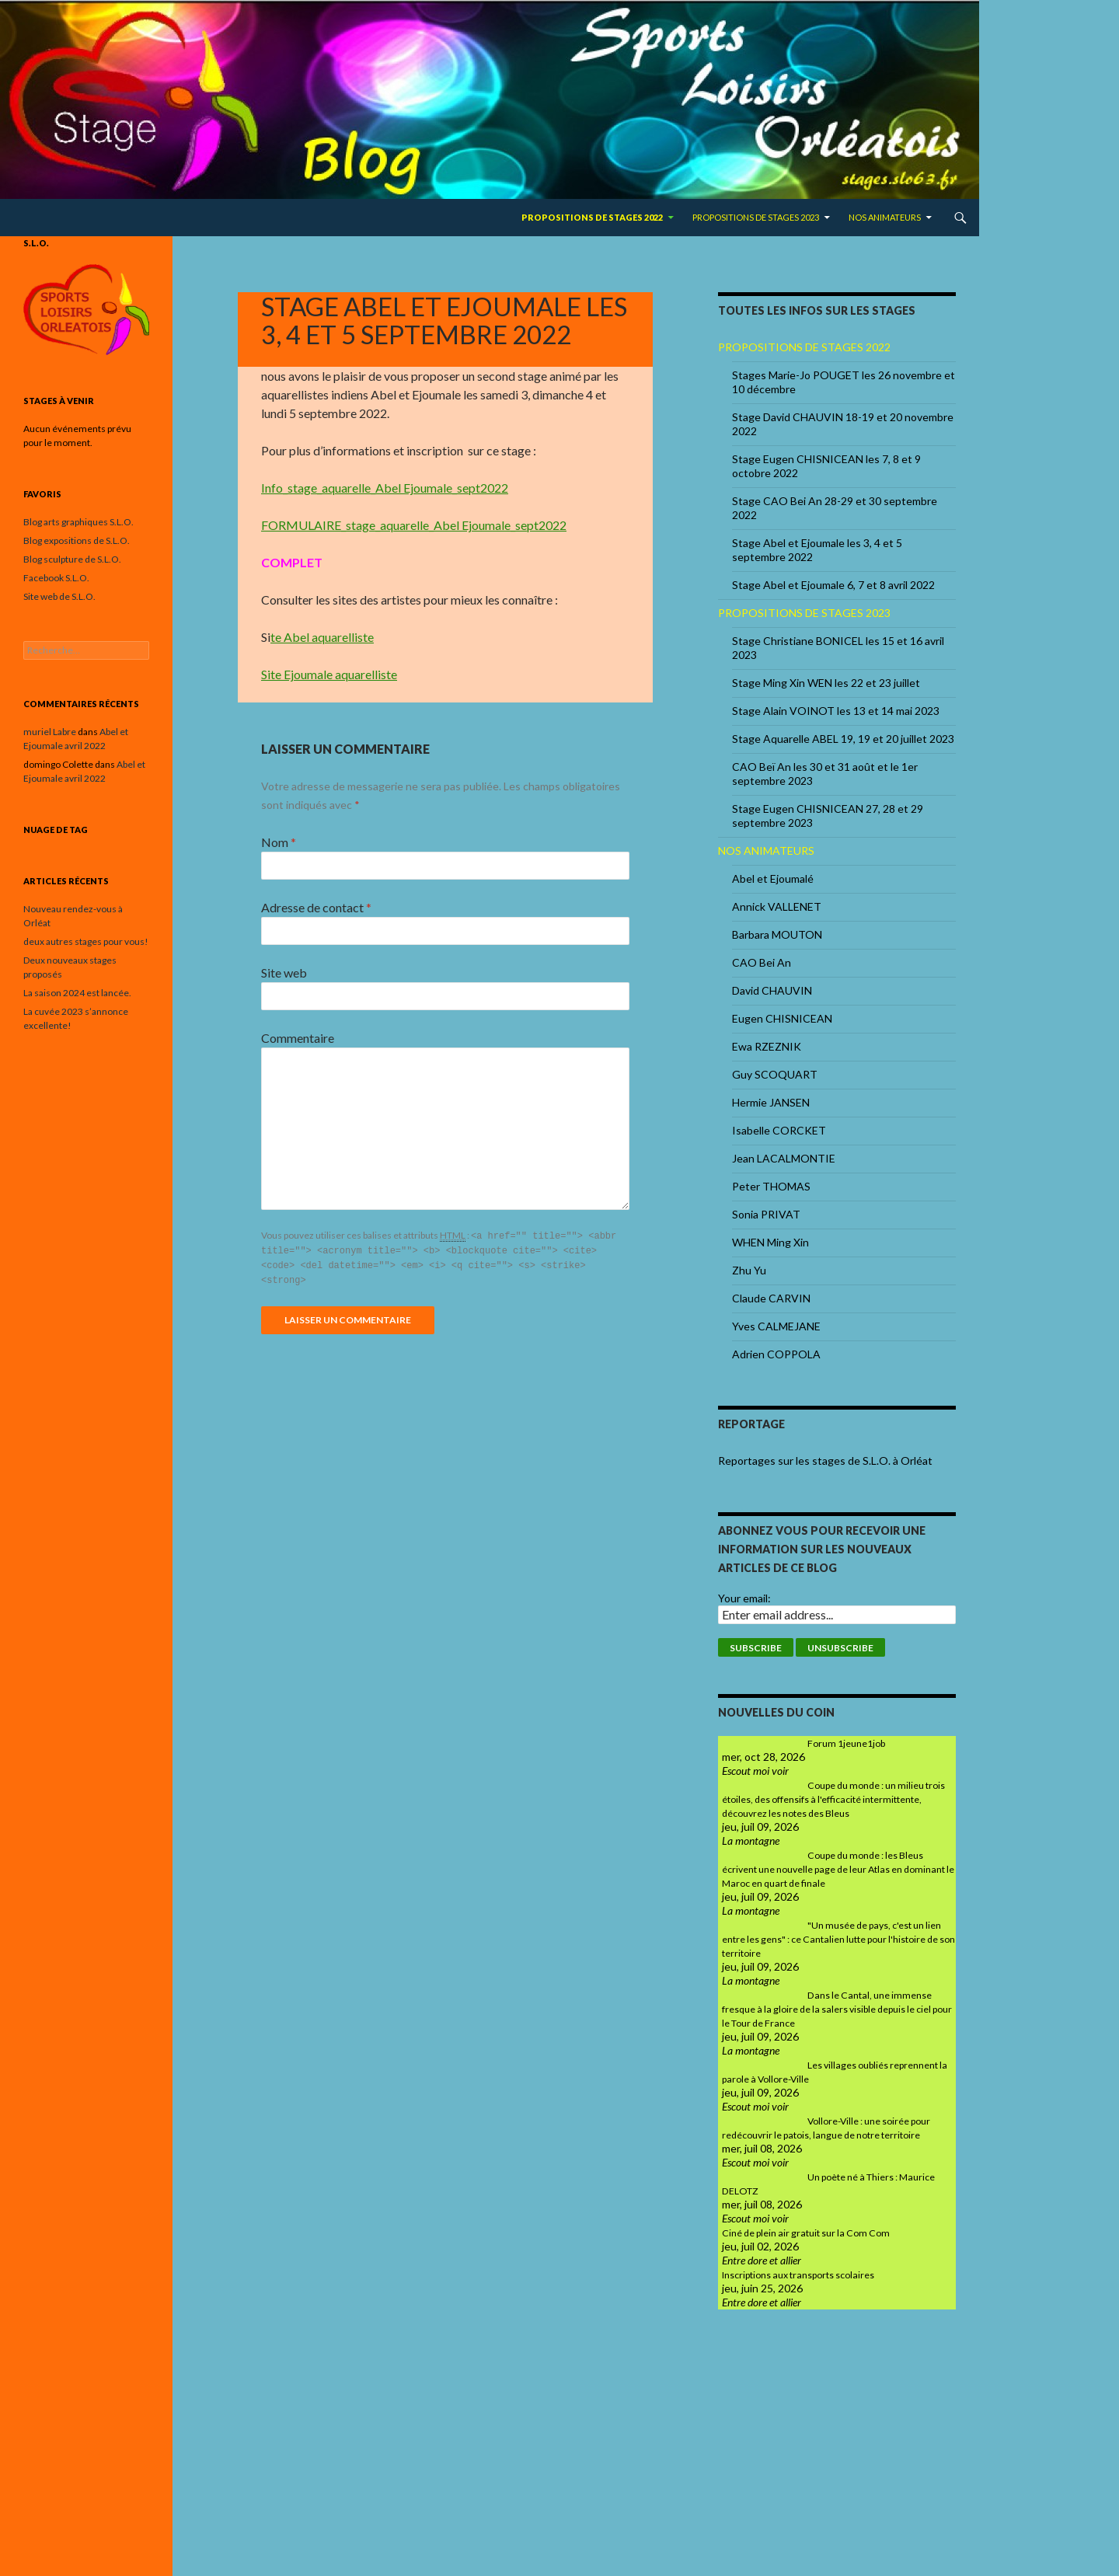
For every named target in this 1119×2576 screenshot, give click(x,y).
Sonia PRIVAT (766, 1214)
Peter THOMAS (771, 1186)
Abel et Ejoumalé (773, 878)
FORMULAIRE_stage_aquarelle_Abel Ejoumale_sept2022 (413, 525)
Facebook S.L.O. (56, 578)
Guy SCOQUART (774, 1074)
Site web (284, 972)
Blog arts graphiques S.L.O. (78, 522)
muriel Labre (49, 731)
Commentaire (297, 1037)
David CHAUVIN (772, 990)
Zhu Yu (749, 1270)
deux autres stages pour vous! (85, 941)
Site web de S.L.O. (59, 596)
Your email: (744, 1598)
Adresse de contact (316, 907)
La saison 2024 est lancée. (77, 993)
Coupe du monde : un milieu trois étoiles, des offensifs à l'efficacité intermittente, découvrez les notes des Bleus (833, 1799)
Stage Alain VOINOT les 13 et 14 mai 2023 (835, 710)
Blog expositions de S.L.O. (76, 540)
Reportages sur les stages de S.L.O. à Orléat (825, 1460)
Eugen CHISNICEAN (782, 1018)
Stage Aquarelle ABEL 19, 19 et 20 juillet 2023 (843, 738)
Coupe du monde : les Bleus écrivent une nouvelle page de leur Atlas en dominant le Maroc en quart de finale (838, 1869)
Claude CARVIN (771, 1298)
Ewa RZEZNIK (766, 1046)
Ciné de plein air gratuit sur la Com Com (806, 2233)
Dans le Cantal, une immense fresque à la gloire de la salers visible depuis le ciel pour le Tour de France (837, 2009)
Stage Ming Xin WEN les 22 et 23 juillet (826, 682)
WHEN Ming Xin (770, 1242)
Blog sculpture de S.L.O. (72, 559)
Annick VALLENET (776, 906)
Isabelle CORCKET (779, 1130)
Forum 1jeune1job (846, 1743)
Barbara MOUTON (777, 934)
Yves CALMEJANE (776, 1326)
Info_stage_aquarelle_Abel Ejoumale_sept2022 (384, 487)
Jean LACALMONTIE (783, 1158)
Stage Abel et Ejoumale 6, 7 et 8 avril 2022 (833, 584)
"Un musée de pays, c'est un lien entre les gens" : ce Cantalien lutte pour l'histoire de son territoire (838, 1939)
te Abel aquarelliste (322, 636)
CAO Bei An (761, 962)
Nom (278, 842)
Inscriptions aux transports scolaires (798, 2275)
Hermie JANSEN (771, 1102)
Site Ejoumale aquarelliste (329, 674)
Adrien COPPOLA (776, 1354)
